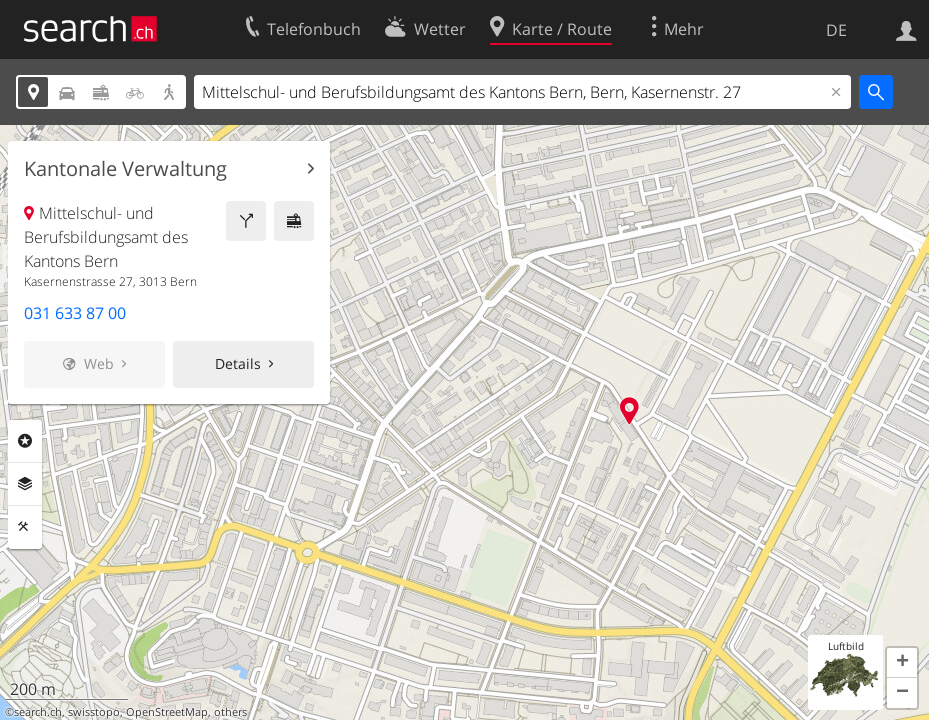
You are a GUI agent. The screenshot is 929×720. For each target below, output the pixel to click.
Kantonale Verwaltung (125, 169)
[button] (902, 663)
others (230, 712)
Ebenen (25, 484)
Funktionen (25, 527)
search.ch (38, 712)
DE (836, 30)
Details (238, 363)
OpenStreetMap (167, 712)
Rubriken (25, 441)
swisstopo (94, 712)
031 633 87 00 (75, 313)
